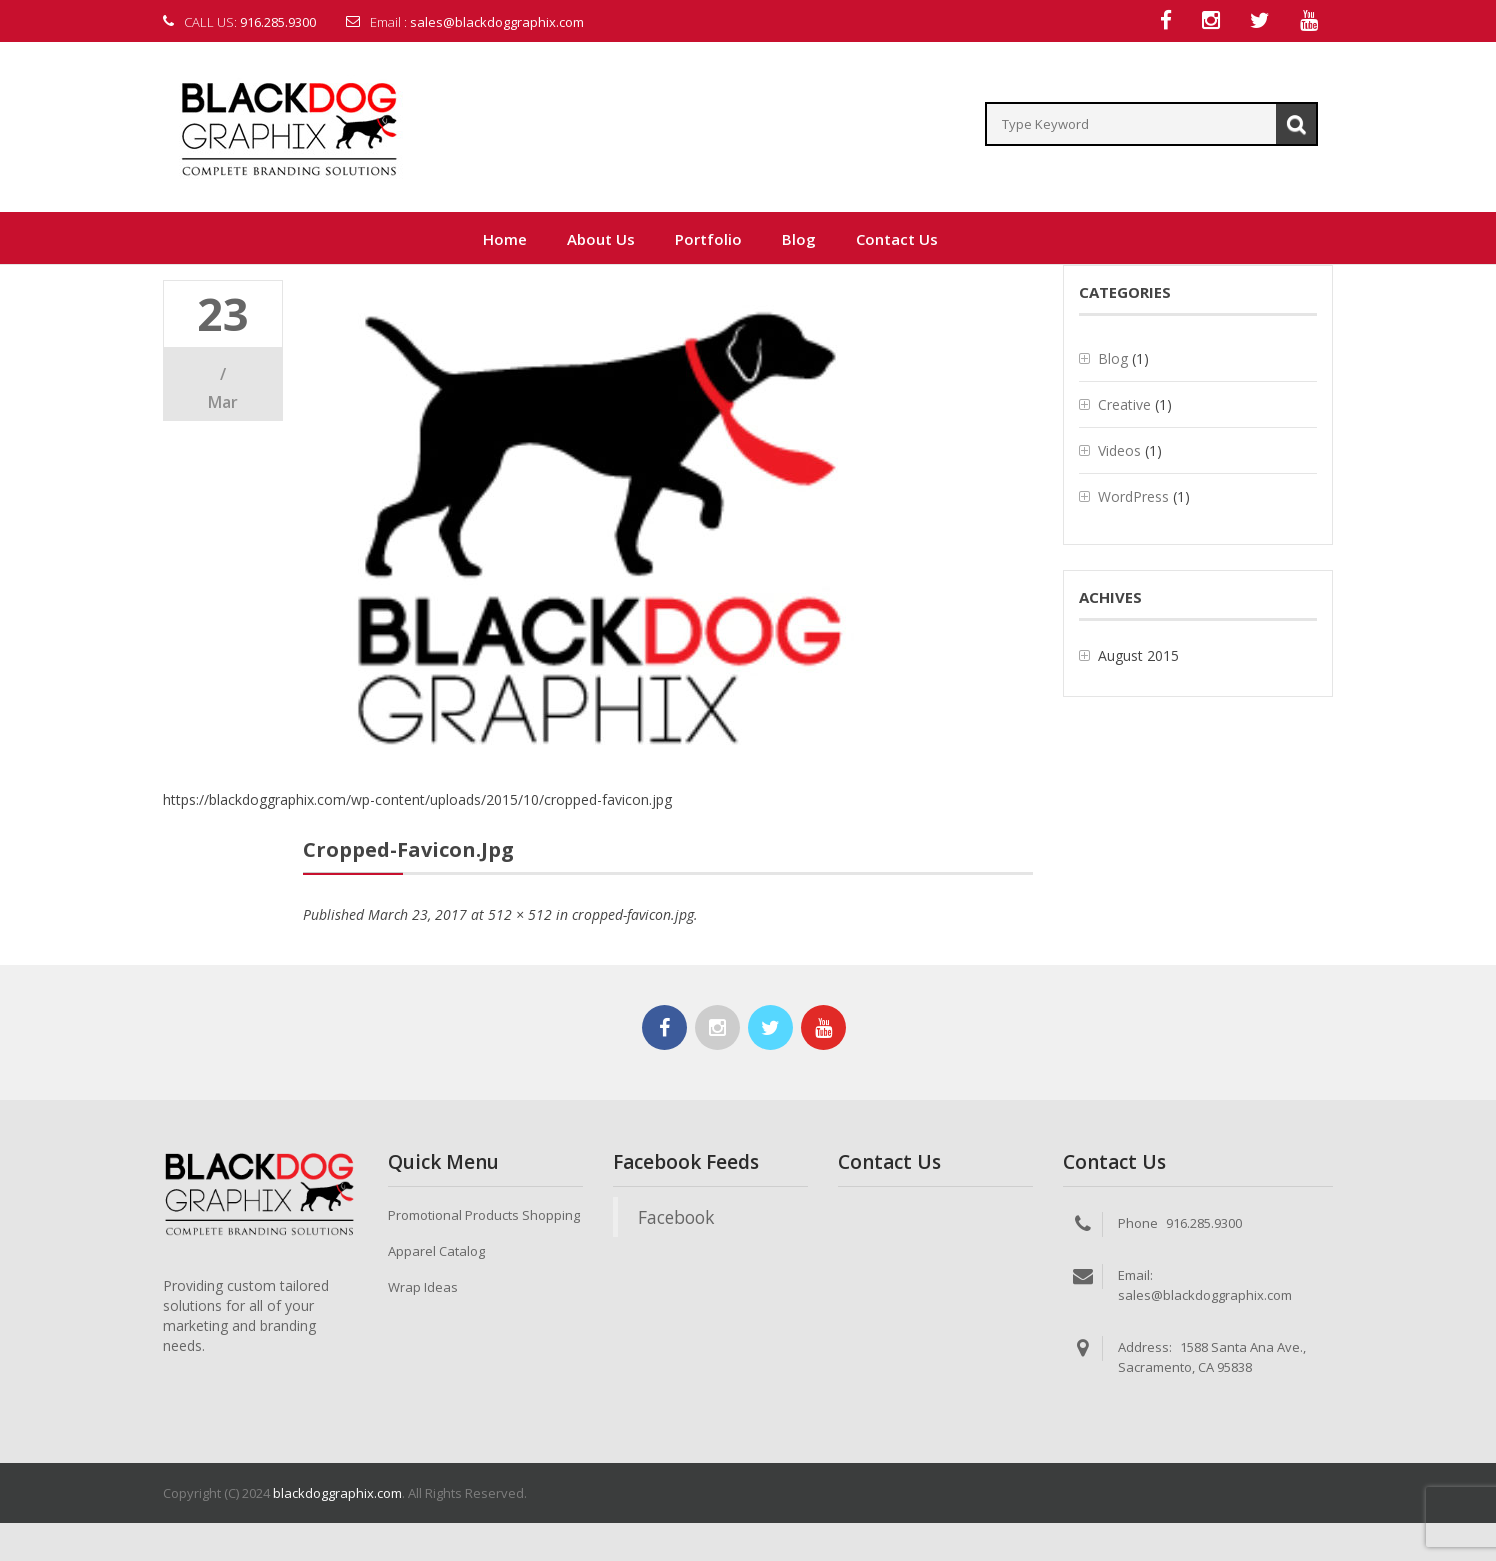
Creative (1124, 405)
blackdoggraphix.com (337, 1494)
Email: (1135, 1276)
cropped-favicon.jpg (633, 915)
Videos (1119, 451)
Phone (1138, 1224)
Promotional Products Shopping (484, 1216)
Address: (1145, 1348)
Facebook (676, 1218)
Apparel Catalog (436, 1252)
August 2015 (1138, 656)
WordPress (1133, 497)
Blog (1113, 359)
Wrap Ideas (423, 1288)
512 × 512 (520, 915)
